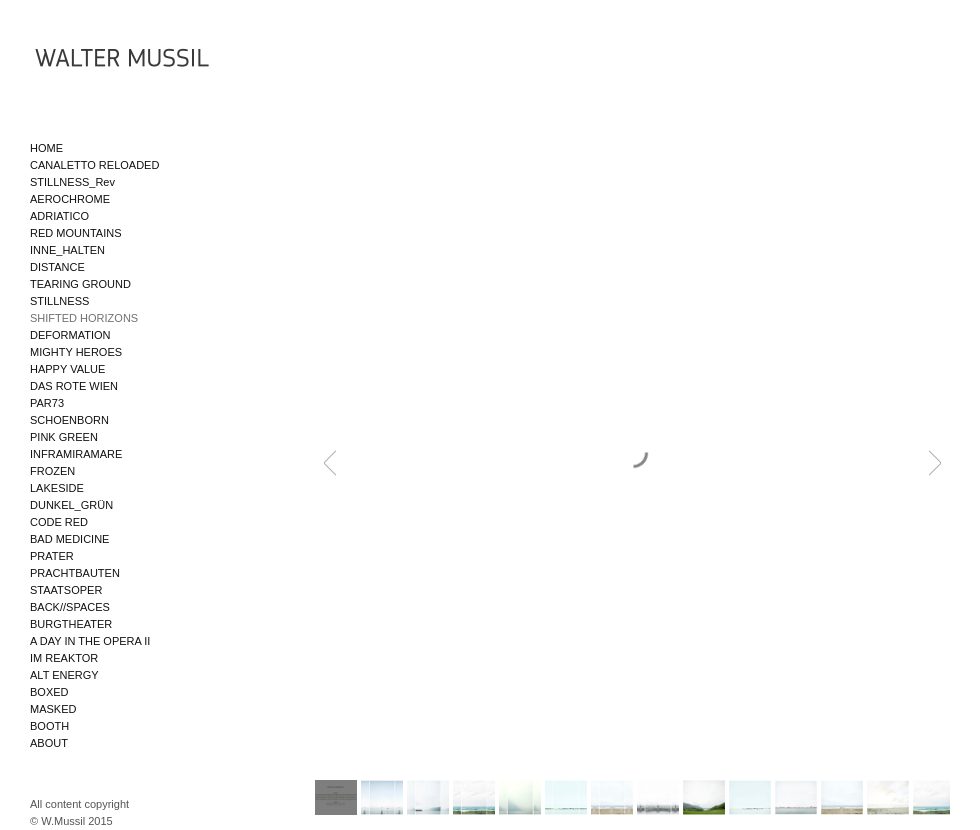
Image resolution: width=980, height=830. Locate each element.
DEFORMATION (70, 335)
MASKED (53, 709)
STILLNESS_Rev (72, 182)
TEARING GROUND (80, 284)
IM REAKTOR (64, 658)
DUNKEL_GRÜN (71, 505)
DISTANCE (57, 267)
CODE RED (59, 522)
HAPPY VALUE (67, 369)
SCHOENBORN (69, 420)
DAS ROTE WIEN (74, 386)
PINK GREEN (64, 437)
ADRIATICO (59, 216)
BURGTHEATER (71, 624)
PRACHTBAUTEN (75, 573)
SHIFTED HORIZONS (84, 318)
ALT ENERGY (64, 675)
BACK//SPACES (70, 607)
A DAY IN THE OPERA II (90, 641)
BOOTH (49, 726)
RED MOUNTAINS (75, 233)
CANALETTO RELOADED (94, 165)
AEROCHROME (70, 199)
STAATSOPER (66, 590)
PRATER (52, 556)
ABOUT (49, 743)
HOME (46, 148)
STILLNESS (59, 301)
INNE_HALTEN (67, 250)
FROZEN (52, 471)
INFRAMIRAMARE (76, 454)
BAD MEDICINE (69, 539)
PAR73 (47, 403)
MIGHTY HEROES (76, 352)
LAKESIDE (57, 488)
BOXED (49, 692)
